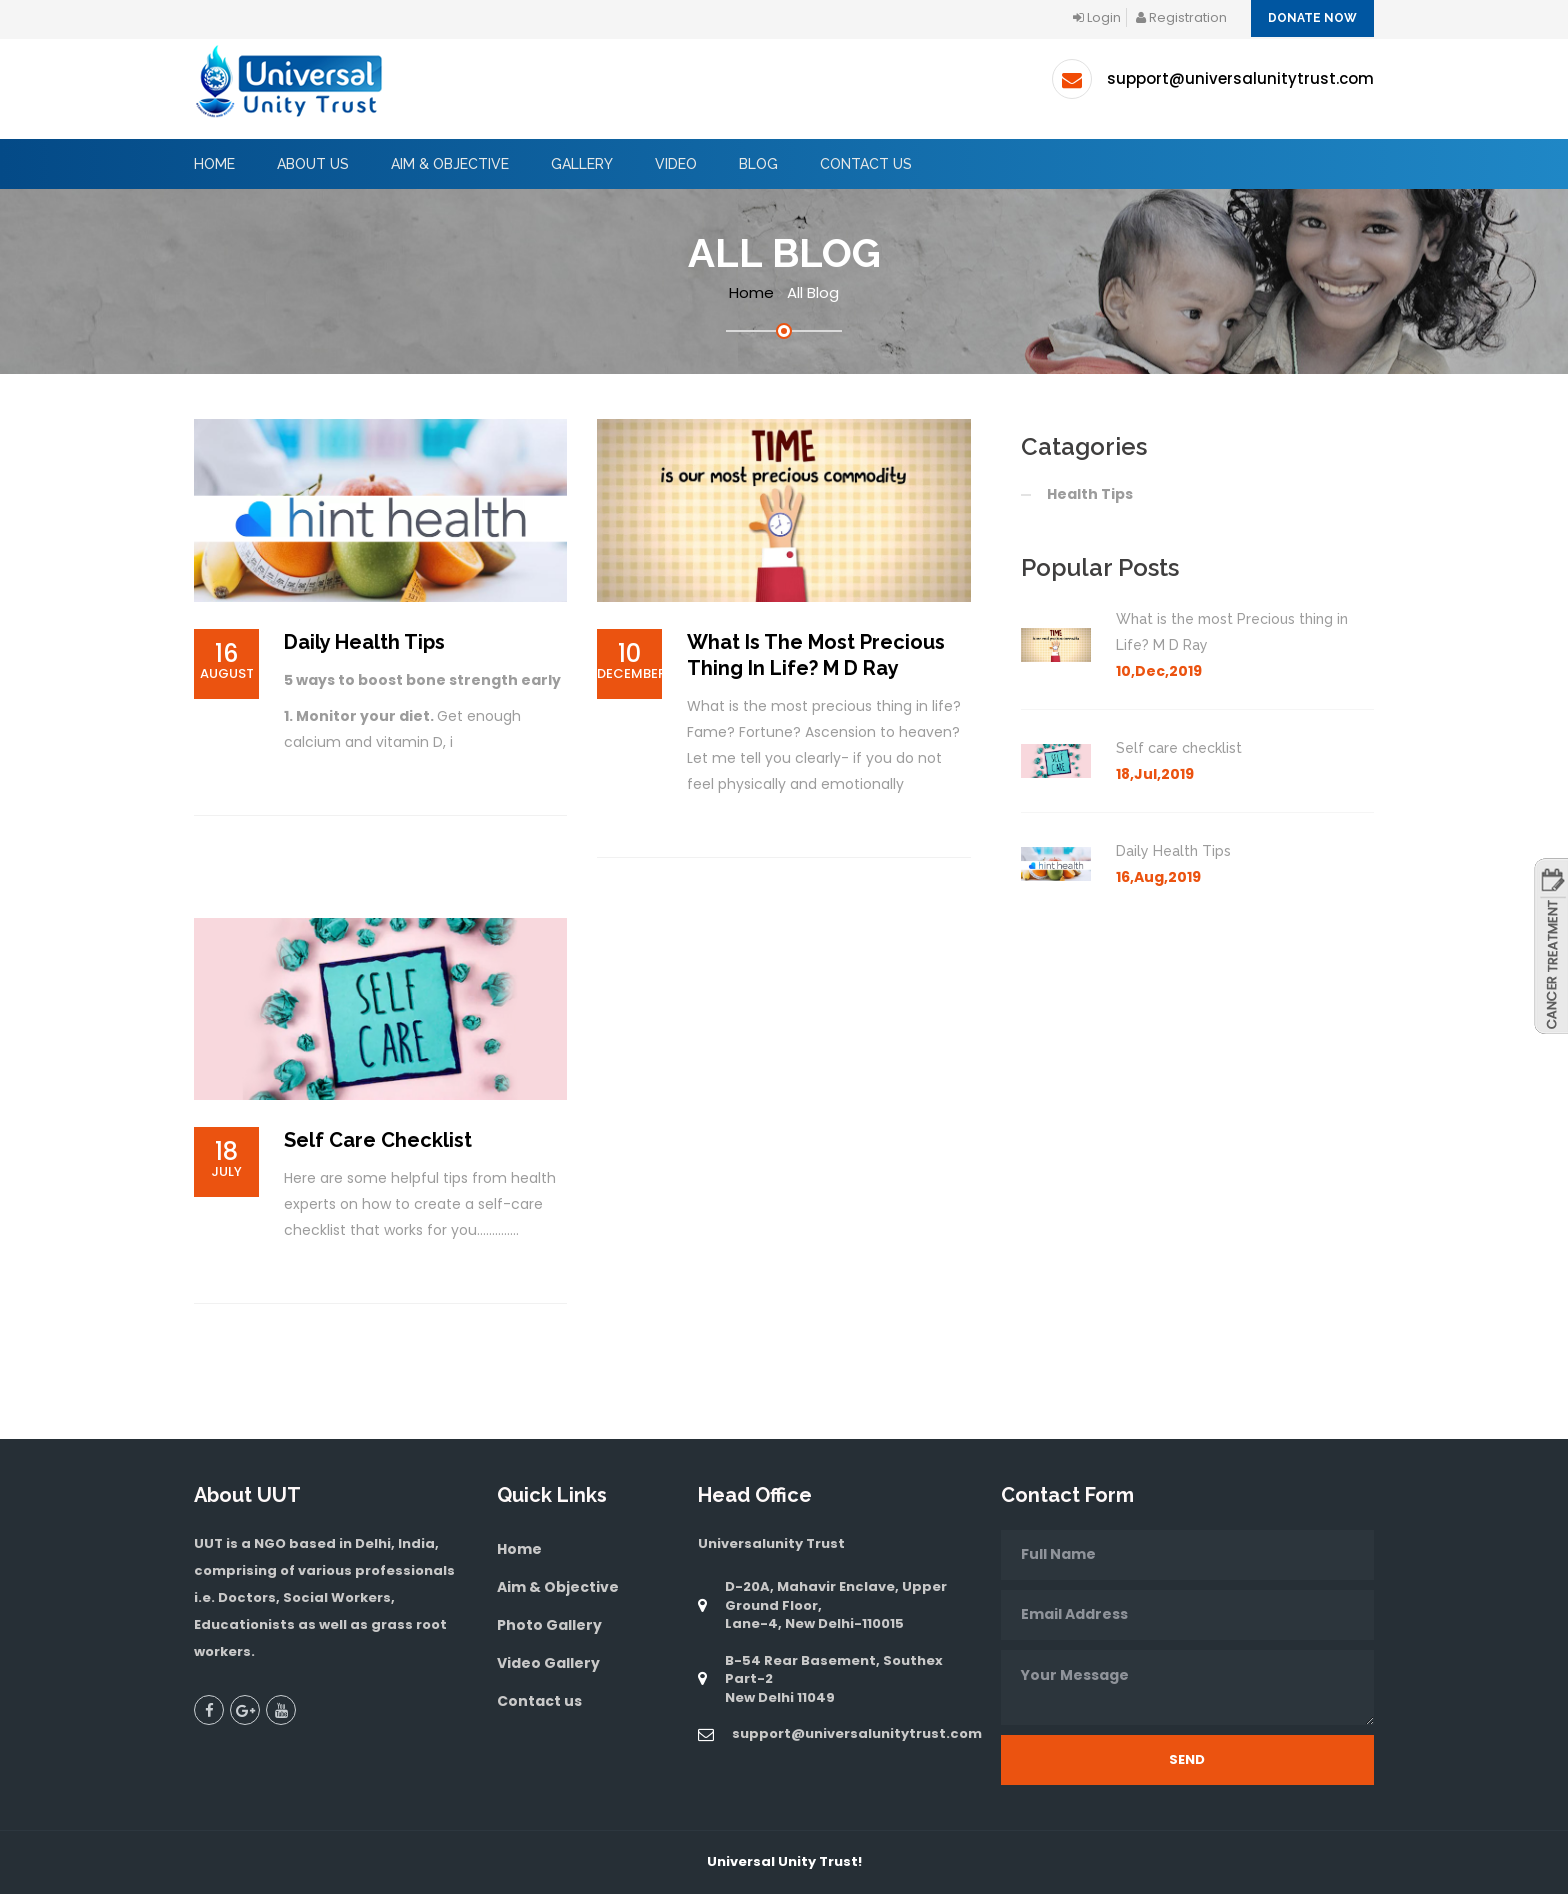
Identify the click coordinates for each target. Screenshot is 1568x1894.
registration (1181, 17)
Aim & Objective (558, 1587)
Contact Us (866, 164)
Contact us (539, 1701)
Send (1187, 1759)
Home (214, 164)
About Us (313, 164)
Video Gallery (548, 1663)
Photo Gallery (549, 1625)
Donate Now (1312, 18)
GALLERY (582, 164)
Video (676, 164)
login (1097, 17)
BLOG (758, 164)
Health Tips (1090, 494)
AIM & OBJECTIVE (450, 164)
